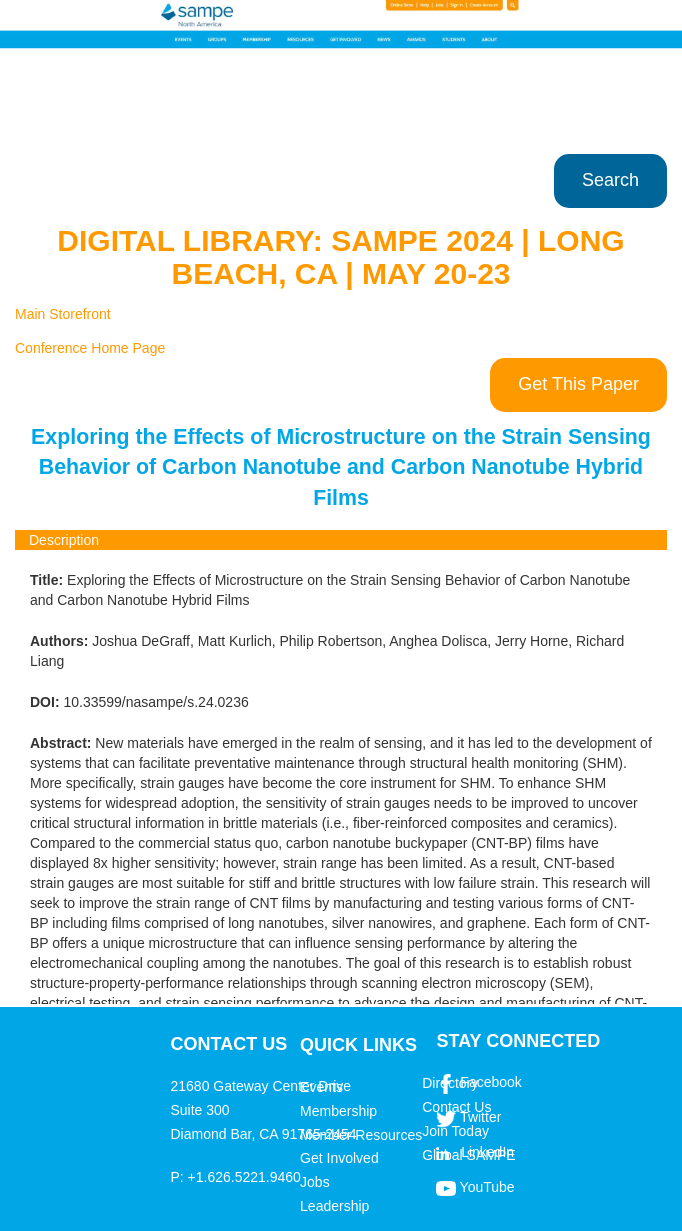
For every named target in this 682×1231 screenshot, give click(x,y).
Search (610, 180)
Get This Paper (578, 384)
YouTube (487, 1187)
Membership (338, 1111)
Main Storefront (63, 314)
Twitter (480, 1117)
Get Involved (339, 1158)
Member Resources (361, 1135)
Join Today (455, 1131)
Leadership (334, 1206)
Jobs (315, 1182)
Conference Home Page (90, 348)
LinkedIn (487, 1152)
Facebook (490, 1082)
